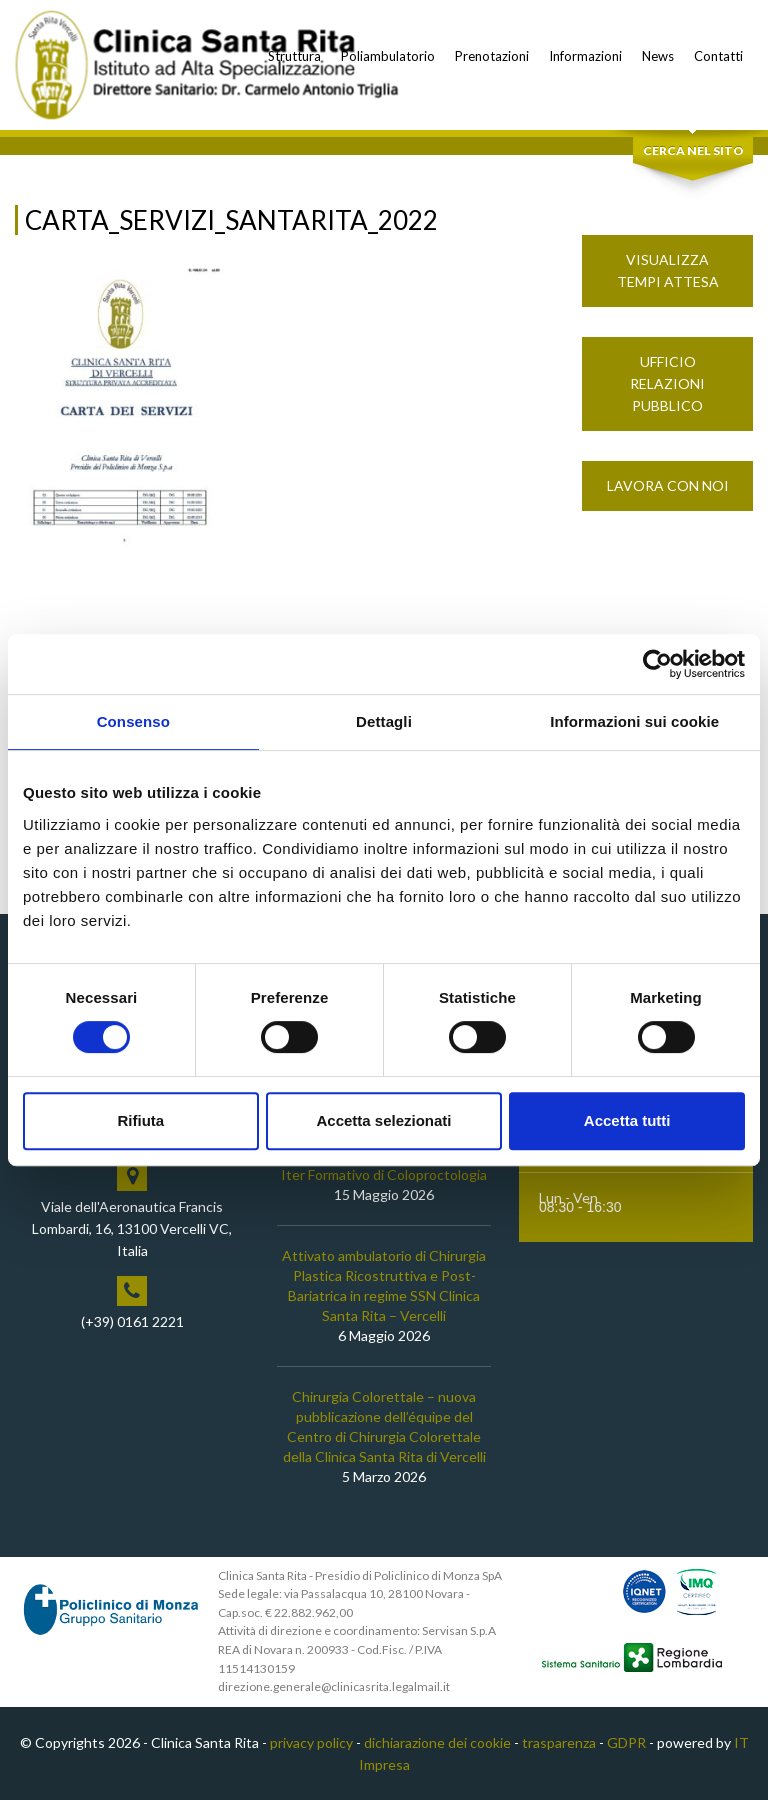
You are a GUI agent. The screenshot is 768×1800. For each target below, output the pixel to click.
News (658, 56)
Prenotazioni (492, 56)
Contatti (718, 56)
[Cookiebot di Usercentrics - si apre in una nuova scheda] (657, 664)
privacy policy (311, 1742)
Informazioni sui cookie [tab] (634, 721)
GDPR (626, 1742)
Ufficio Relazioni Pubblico (667, 383)
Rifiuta (140, 1120)
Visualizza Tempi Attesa (668, 270)
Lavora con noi (668, 485)
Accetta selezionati (383, 1120)
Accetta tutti (627, 1120)
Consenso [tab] (133, 721)
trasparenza (559, 1742)
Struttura (294, 56)
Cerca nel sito (693, 150)
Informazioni (585, 56)
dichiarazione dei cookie (437, 1742)
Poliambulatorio (388, 56)
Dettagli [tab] (384, 721)
